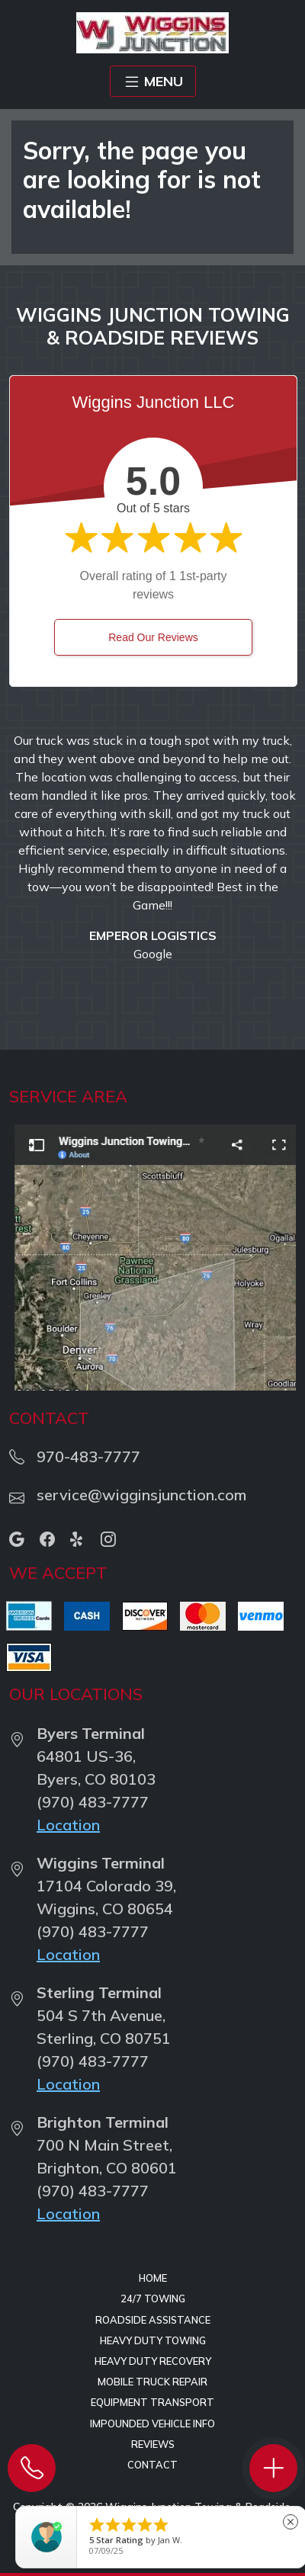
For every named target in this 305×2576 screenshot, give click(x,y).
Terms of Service (170, 2519)
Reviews (153, 2444)
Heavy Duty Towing (153, 2340)
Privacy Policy (257, 2519)
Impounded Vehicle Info (152, 2423)
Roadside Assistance (152, 2320)
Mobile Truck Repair (152, 2382)
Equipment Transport (152, 2402)
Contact (152, 2465)
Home (153, 2278)
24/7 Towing (152, 2298)
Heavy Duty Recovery (153, 2361)
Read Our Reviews (153, 637)
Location (68, 1824)
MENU (153, 81)
